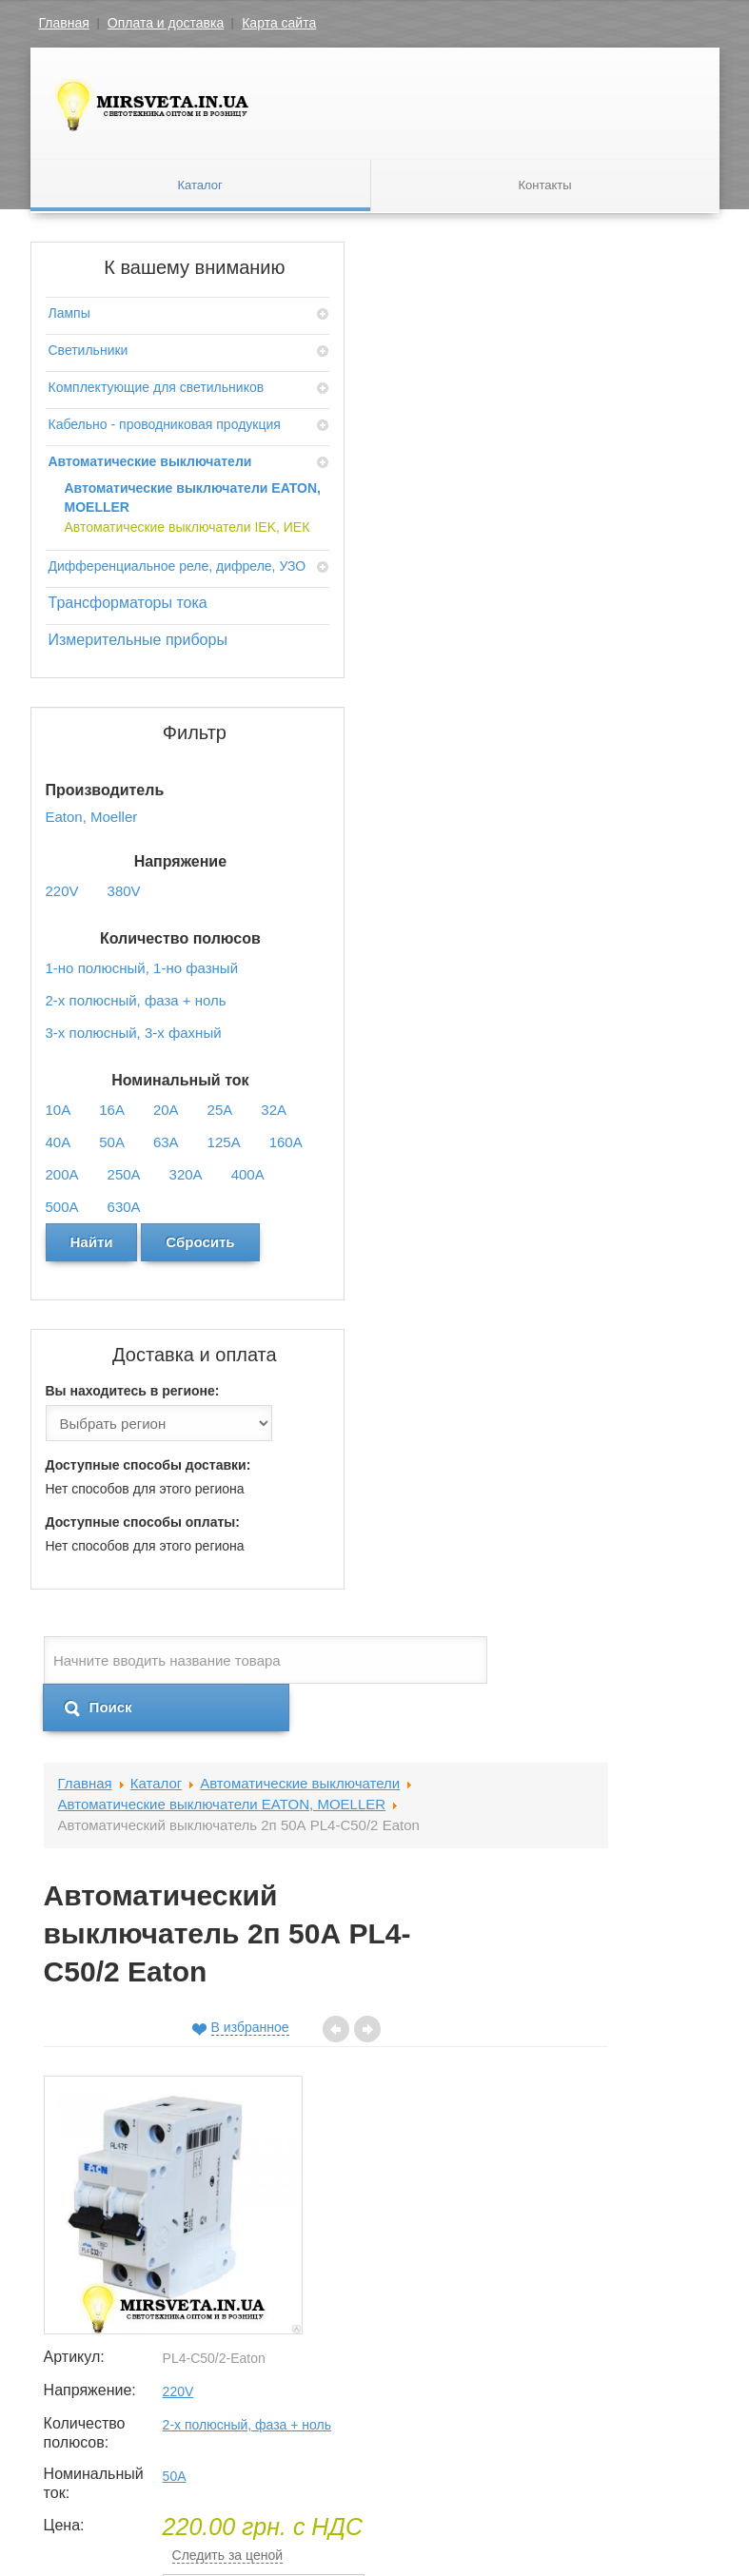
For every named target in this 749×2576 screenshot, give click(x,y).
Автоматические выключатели (103, 528)
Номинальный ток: (536, 769)
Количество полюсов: (534, 707)
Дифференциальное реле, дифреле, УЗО (111, 737)
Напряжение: (536, 664)
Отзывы (256, 1156)
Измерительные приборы (105, 858)
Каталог (200, 186)
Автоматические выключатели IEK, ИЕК (115, 660)
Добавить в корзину (601, 1064)
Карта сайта (279, 22)
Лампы (69, 313)
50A (624, 760)
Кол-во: (518, 959)
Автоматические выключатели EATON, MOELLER (119, 592)
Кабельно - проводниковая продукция (95, 462)
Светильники (88, 350)
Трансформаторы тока (110, 802)
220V (627, 665)
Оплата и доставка (166, 22)
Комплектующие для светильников (104, 397)
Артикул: (523, 603)
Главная (64, 22)
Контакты (544, 186)
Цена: (513, 812)
